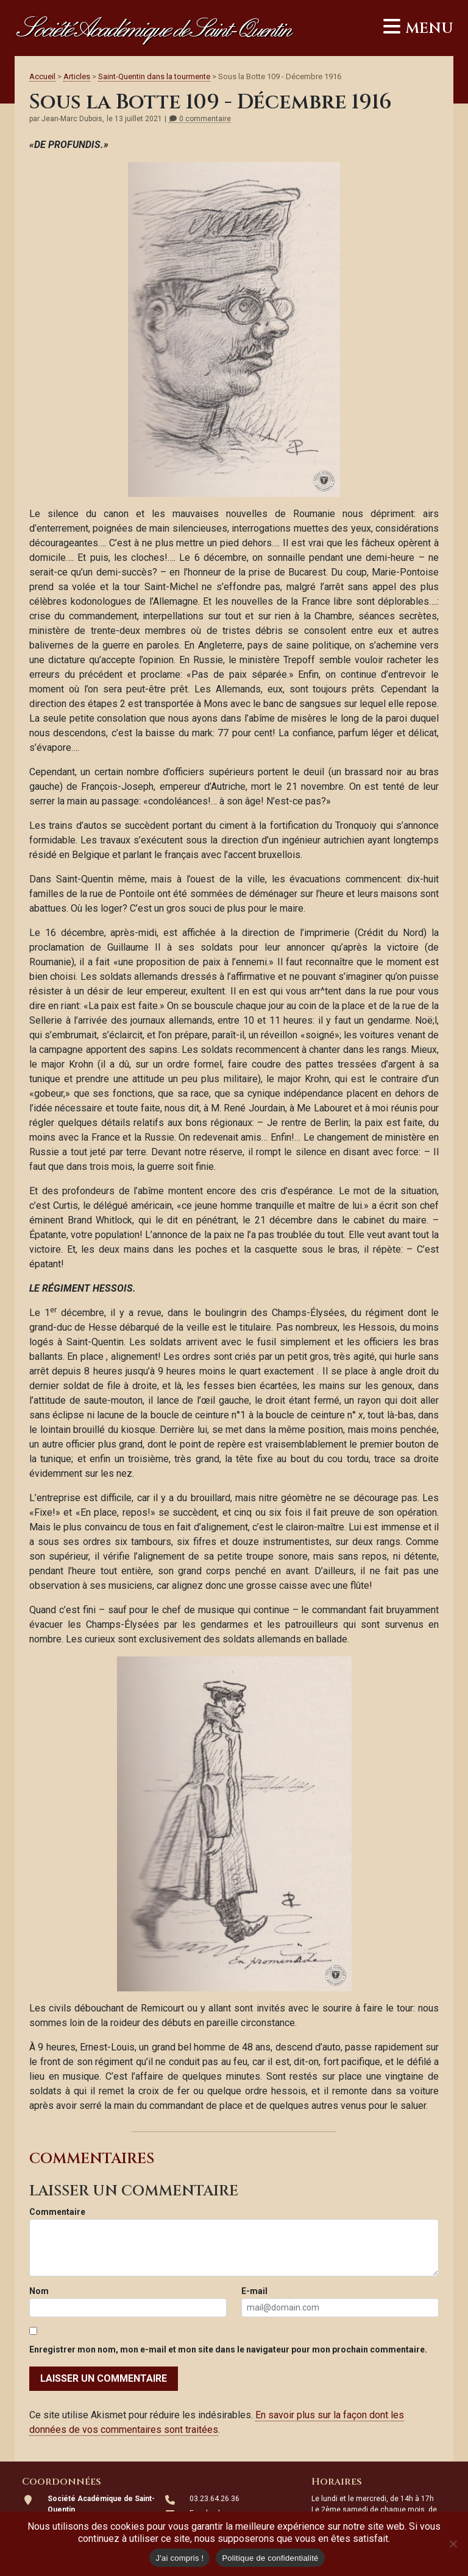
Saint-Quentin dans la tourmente (154, 76)
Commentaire (57, 2212)
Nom (39, 2291)
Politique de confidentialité (270, 2558)
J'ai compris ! (179, 2558)
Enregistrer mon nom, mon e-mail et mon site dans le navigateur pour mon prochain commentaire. (228, 2349)
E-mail (254, 2291)
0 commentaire (199, 119)
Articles (76, 76)
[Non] (453, 2544)
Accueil (42, 76)
